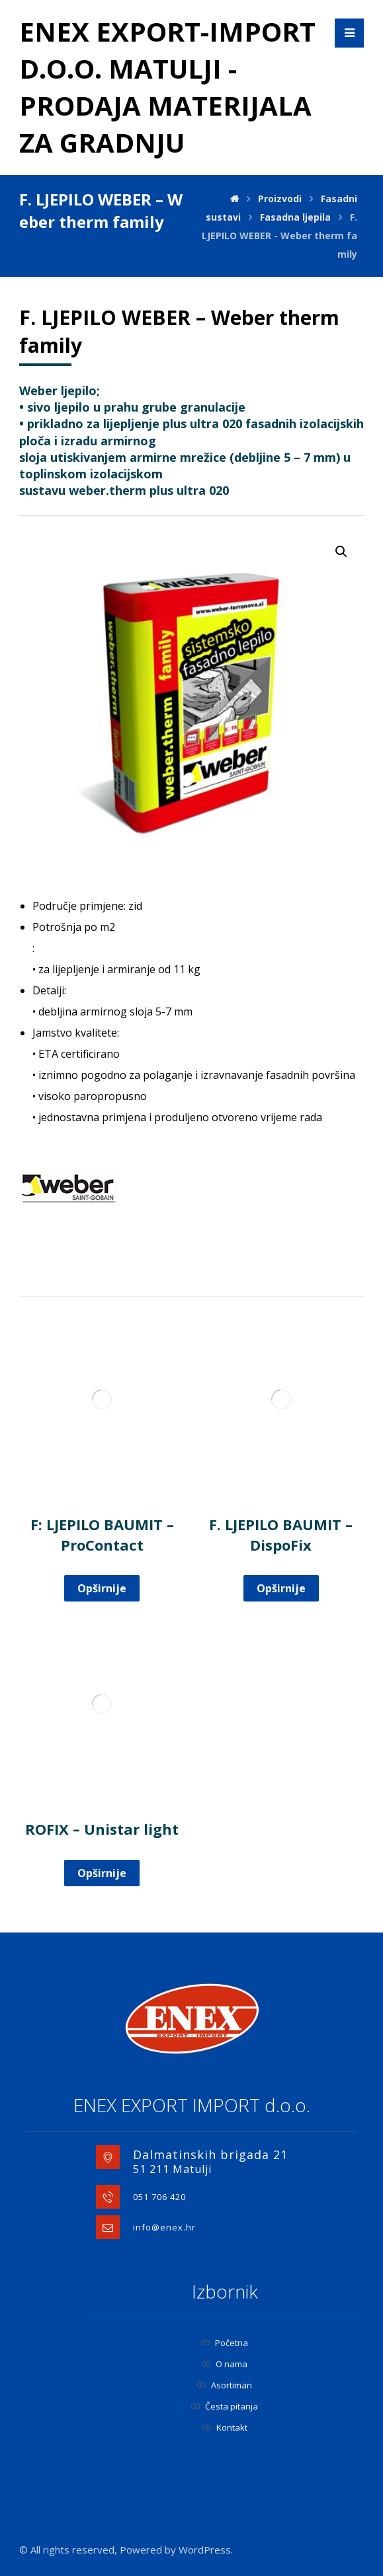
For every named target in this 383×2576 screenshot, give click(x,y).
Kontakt (224, 2427)
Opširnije (101, 1588)
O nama (224, 2364)
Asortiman (224, 2385)
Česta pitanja (224, 2406)
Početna (224, 2343)
